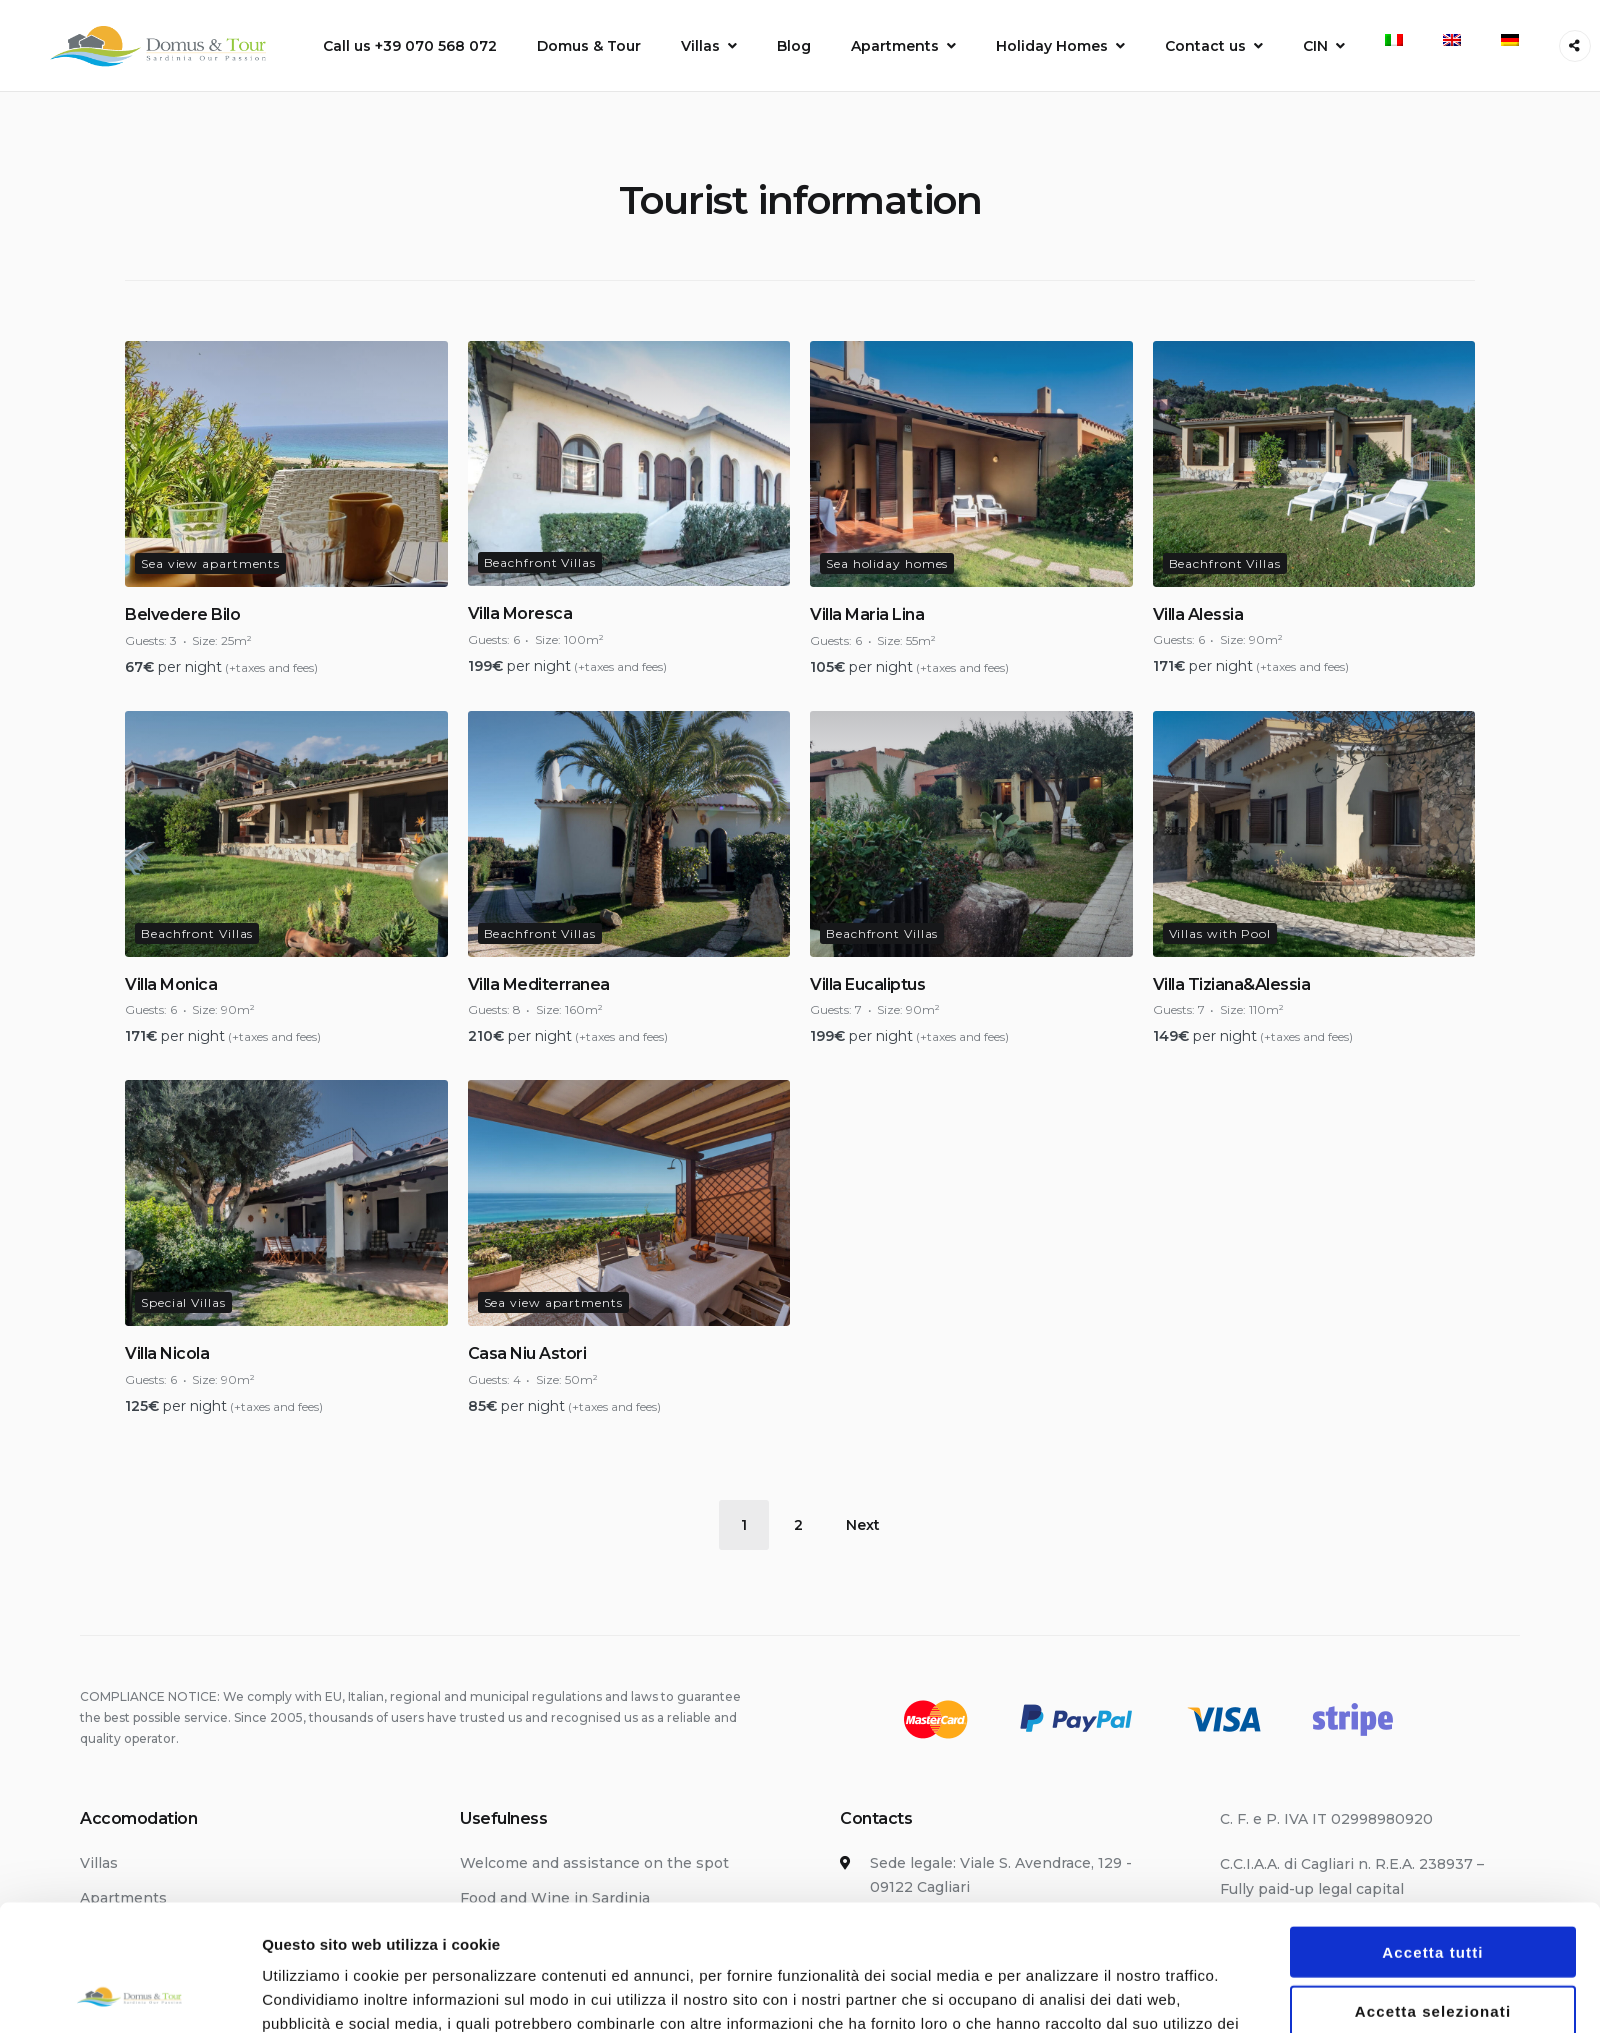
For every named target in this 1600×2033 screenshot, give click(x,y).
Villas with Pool (1220, 933)
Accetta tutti (1432, 1626)
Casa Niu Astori (527, 1353)
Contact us (1205, 46)
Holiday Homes (1052, 46)
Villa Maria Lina (867, 614)
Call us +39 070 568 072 (410, 46)
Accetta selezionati (1433, 1684)
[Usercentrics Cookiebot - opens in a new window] (129, 1786)
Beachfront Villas (540, 562)
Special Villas (183, 1302)
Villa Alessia (1198, 614)
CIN (1315, 46)
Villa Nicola (167, 1353)
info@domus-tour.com (951, 2003)
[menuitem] (1394, 40)
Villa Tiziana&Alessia (1232, 984)
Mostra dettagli (1052, 1785)
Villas (700, 46)
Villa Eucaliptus (867, 984)
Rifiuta (1433, 1743)
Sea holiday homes (887, 563)
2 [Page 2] (798, 1525)
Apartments (895, 46)
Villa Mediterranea (539, 984)
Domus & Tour (589, 46)
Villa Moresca (520, 613)
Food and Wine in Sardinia (555, 1898)
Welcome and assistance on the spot (594, 1863)
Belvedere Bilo (182, 614)
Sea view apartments (210, 563)
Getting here (506, 1933)
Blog (794, 46)
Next (863, 1525)
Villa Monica (171, 984)
